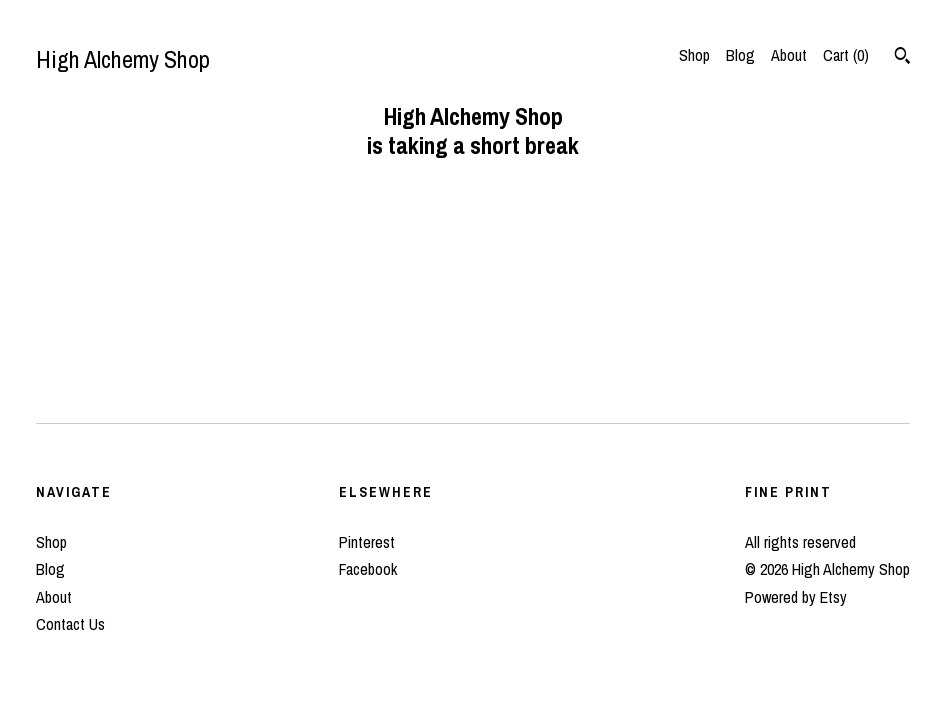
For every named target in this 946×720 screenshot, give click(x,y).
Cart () (846, 55)
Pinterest (367, 542)
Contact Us (70, 624)
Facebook (368, 569)
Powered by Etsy (796, 597)
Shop (694, 55)
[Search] (902, 58)
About (789, 55)
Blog (740, 55)
